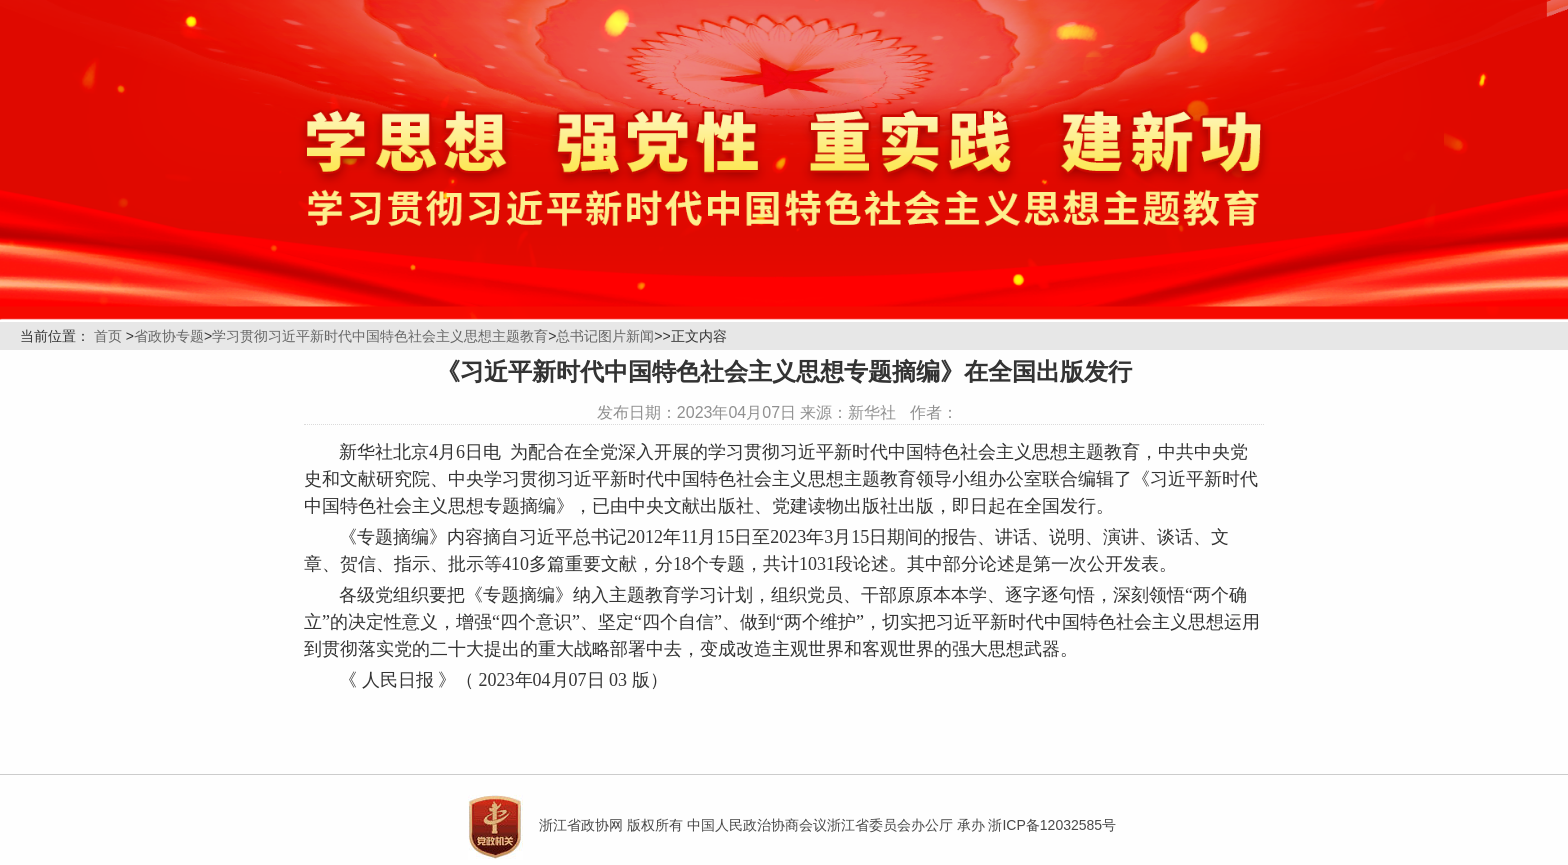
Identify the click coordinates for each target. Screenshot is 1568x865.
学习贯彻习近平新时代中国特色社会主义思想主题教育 (380, 336)
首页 (108, 336)
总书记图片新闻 (605, 336)
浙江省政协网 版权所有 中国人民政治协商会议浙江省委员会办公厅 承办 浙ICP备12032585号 (827, 825)
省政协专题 (169, 336)
